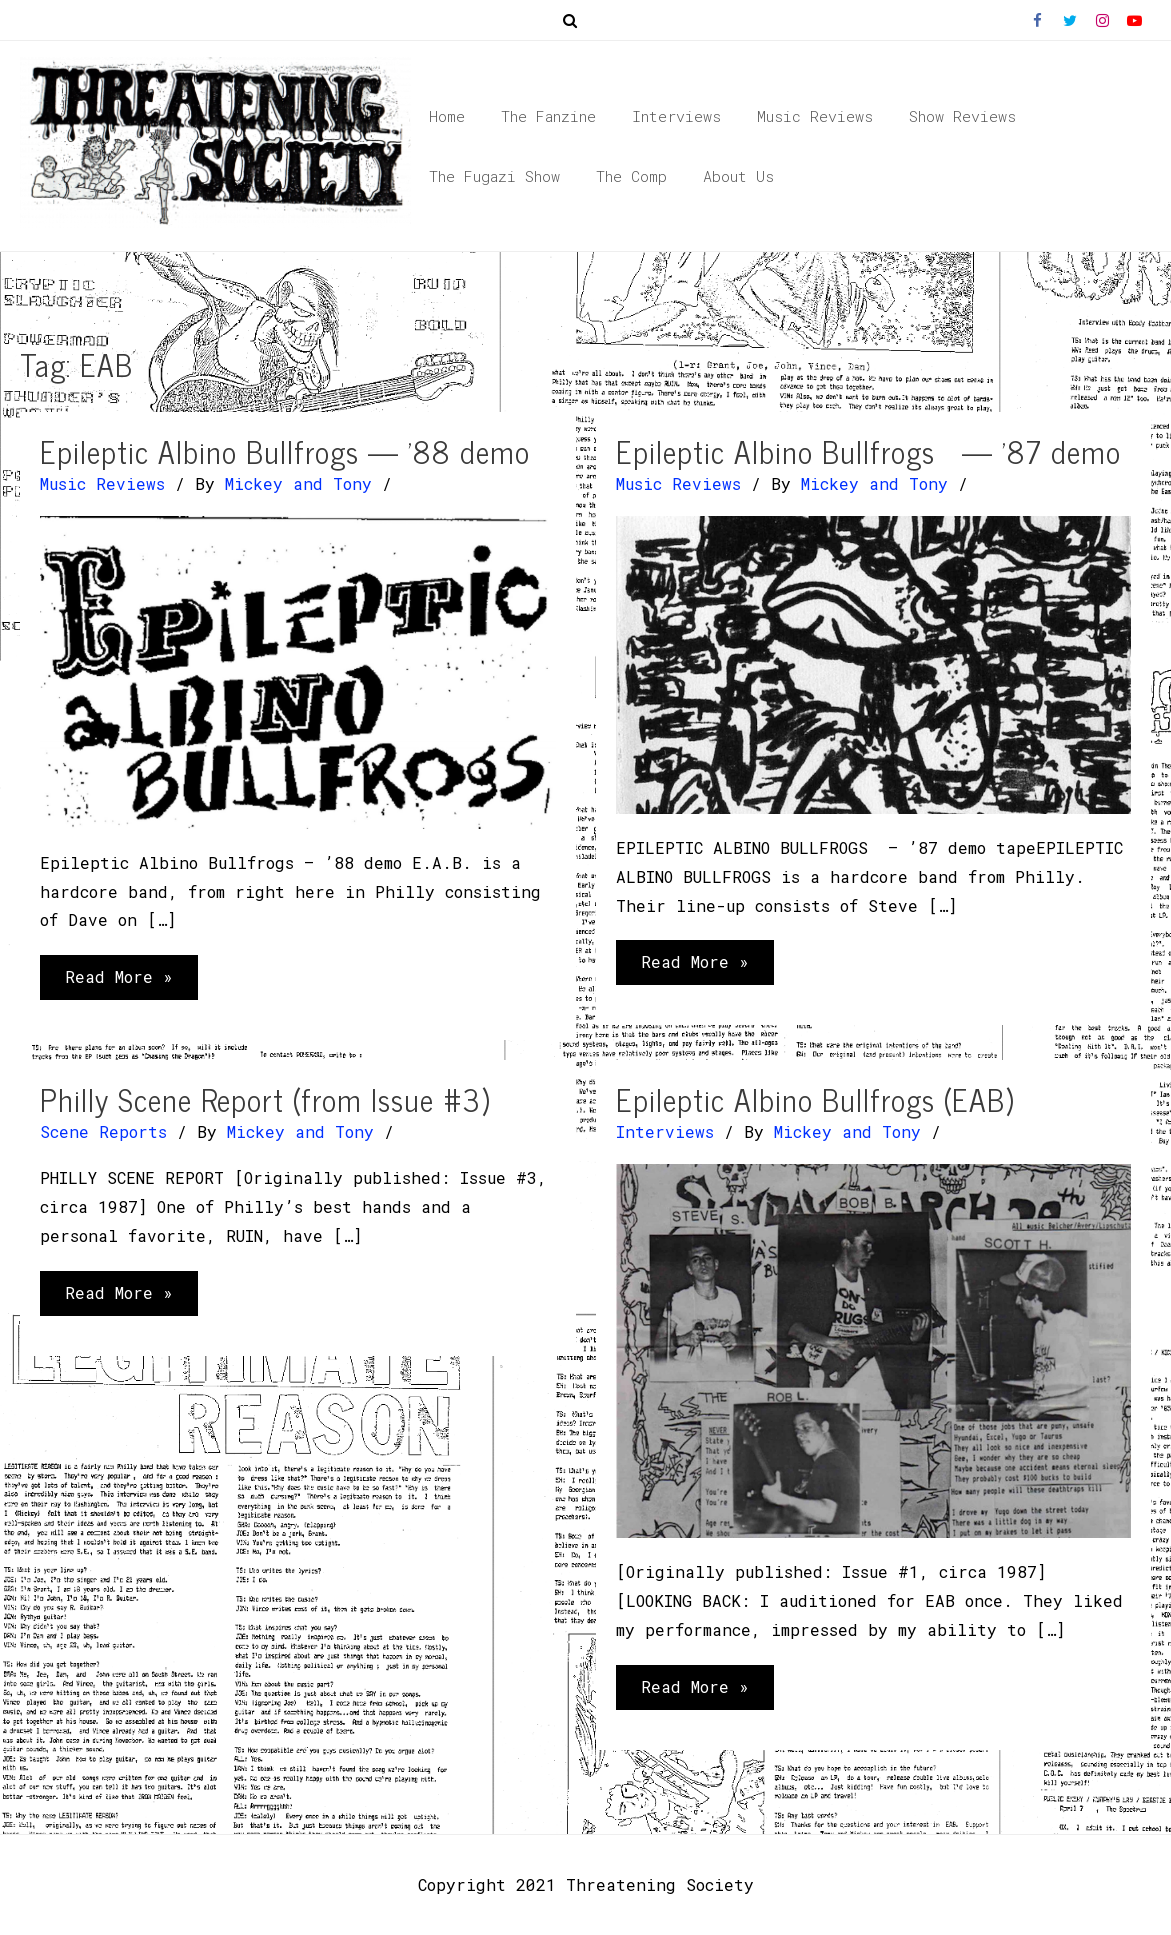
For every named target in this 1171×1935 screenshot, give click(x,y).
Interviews (665, 1131)
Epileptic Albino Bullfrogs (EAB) (815, 1099)
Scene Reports (103, 1131)
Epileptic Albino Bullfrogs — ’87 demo (868, 451)
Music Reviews (102, 483)
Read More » (118, 981)
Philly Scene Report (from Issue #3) (265, 1099)
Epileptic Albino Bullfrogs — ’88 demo (285, 451)
